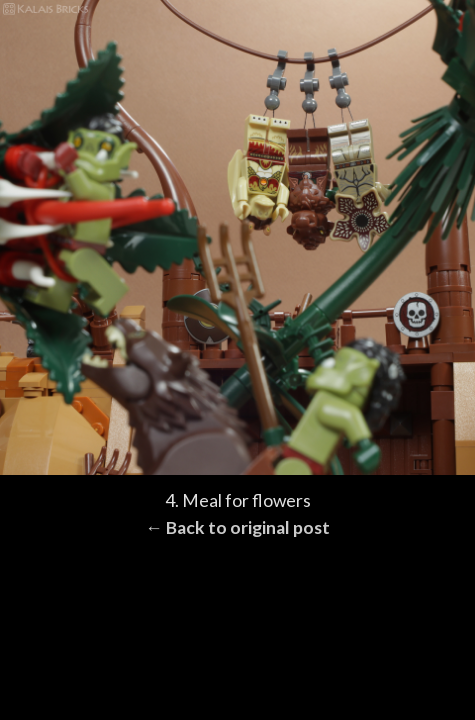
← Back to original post (237, 527)
